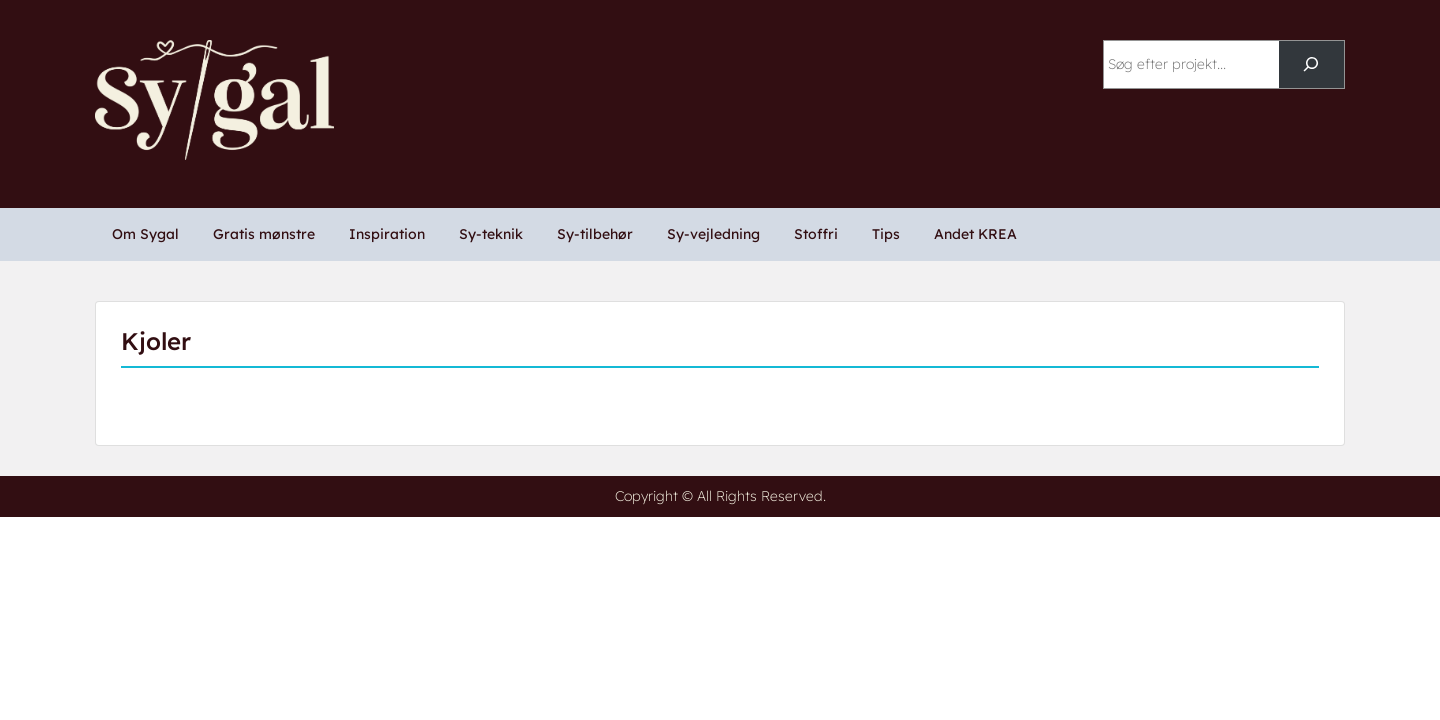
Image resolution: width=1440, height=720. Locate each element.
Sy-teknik (491, 234)
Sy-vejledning (713, 234)
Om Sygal (145, 234)
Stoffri (816, 234)
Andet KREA (975, 234)
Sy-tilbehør (595, 234)
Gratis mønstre (264, 234)
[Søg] (1311, 64)
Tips (886, 234)
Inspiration (387, 234)
